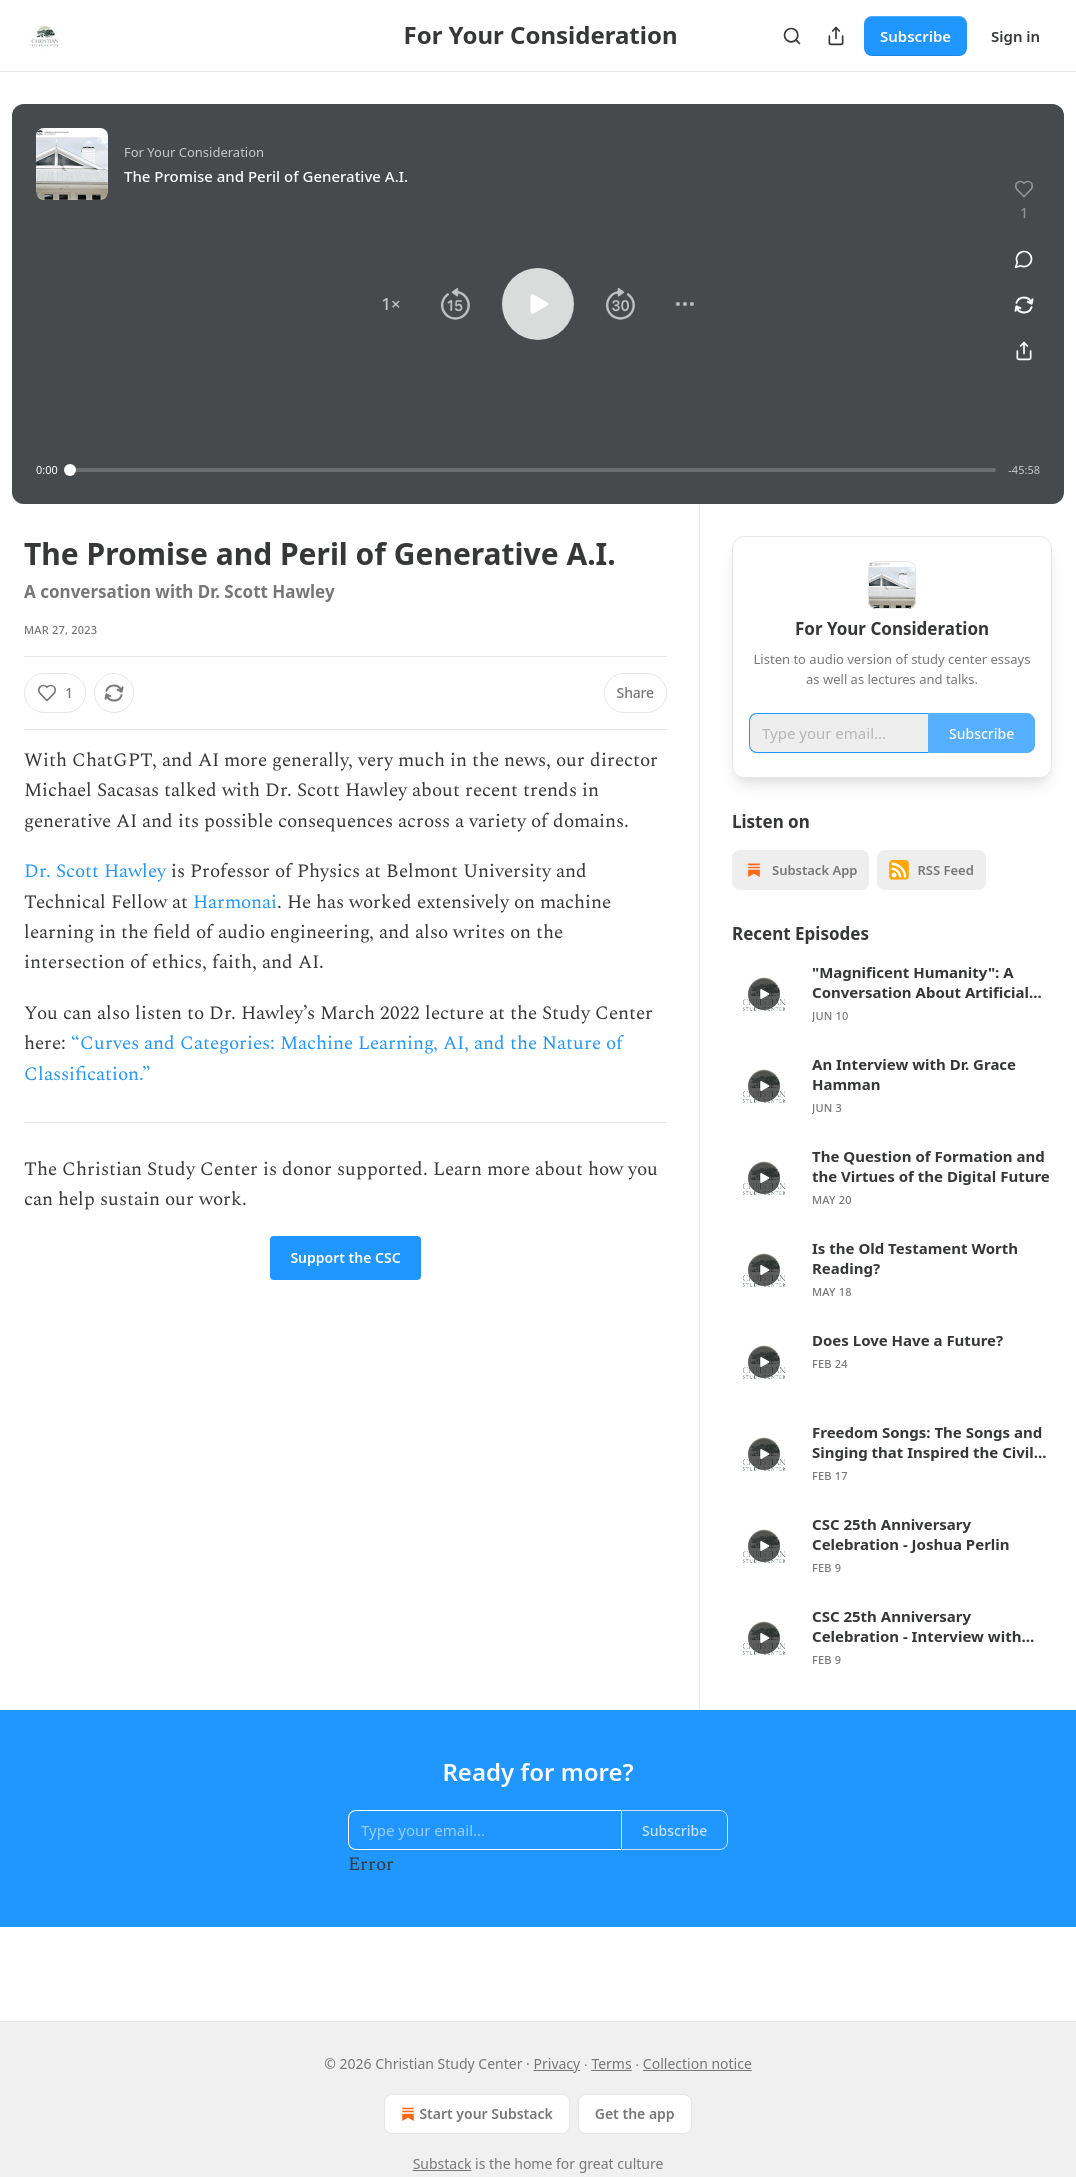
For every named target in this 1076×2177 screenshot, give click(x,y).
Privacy (557, 2063)
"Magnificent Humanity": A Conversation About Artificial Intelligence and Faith (920, 1011)
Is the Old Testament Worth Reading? (915, 1287)
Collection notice (697, 2063)
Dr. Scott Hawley (95, 871)
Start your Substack (474, 2114)
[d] (764, 1023)
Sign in (1015, 36)
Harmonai (235, 902)
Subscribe (915, 36)
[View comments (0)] (1024, 259)
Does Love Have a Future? (907, 1369)
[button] (391, 304)
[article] (892, 1023)
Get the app (635, 2113)
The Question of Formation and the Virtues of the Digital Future (931, 1195)
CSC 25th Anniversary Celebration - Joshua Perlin (911, 1563)
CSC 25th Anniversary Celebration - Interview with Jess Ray (916, 1655)
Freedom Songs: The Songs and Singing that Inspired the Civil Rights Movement (927, 1471)
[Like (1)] (55, 693)
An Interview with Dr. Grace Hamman (914, 1103)
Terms (611, 2063)
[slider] (533, 470)
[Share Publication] (836, 36)
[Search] (792, 36)
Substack (442, 2163)
